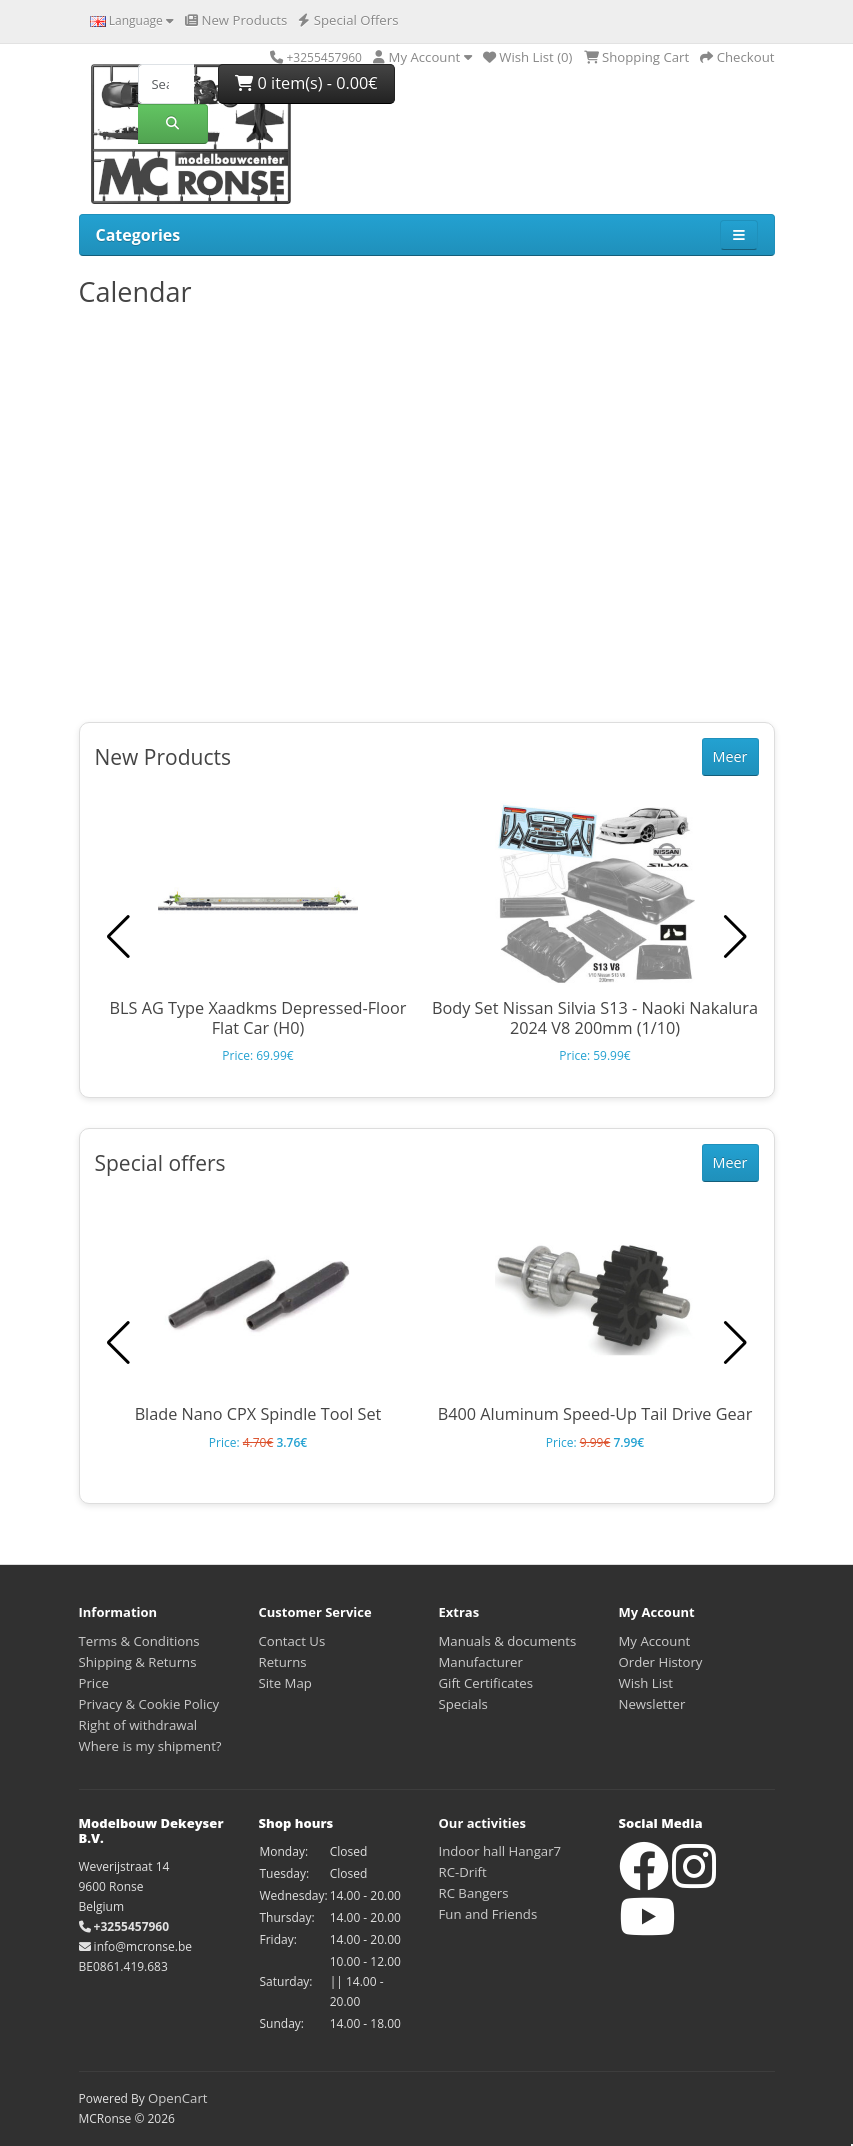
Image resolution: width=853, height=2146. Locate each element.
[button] (735, 937)
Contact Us (292, 1641)
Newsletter (652, 1704)
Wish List (646, 1683)
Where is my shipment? (150, 1746)
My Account (655, 1641)
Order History (661, 1662)
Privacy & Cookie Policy (149, 1704)
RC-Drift (463, 1872)
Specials (463, 1704)
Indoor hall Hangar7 (500, 1851)
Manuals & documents (508, 1641)
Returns (283, 1662)
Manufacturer (481, 1662)
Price (94, 1683)
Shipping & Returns (138, 1662)
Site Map (285, 1683)
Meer (730, 756)
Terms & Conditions (139, 1641)
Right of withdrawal (138, 1725)
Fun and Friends (488, 1914)
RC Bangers (474, 1893)
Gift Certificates (486, 1683)
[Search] (166, 84)
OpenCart (178, 2098)
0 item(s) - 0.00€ (306, 83)
